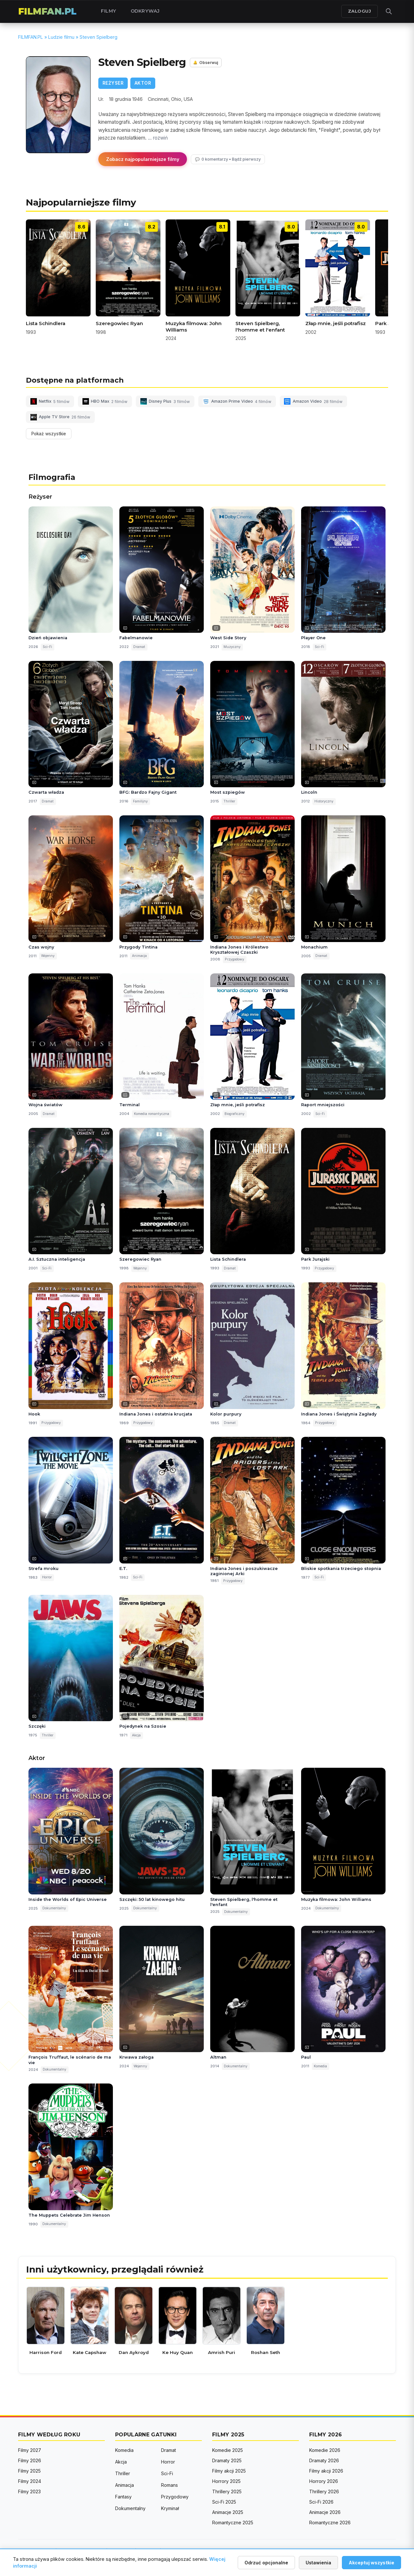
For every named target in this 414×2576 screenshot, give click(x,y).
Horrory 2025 (226, 2481)
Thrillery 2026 (324, 2491)
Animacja (124, 2485)
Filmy (108, 11)
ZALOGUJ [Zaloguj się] (359, 11)
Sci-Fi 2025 (224, 2502)
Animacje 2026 (325, 2512)
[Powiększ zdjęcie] (58, 104)
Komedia (124, 2450)
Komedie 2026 (324, 2450)
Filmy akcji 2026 (326, 2471)
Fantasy (123, 2496)
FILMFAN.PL (47, 11)
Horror (168, 2462)
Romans (169, 2485)
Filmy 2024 (29, 2481)
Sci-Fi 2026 (321, 2502)
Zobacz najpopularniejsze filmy (142, 159)
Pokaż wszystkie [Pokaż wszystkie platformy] (48, 433)
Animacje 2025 (227, 2512)
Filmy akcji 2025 (229, 2471)
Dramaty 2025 (227, 2460)
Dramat (168, 2450)
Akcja (121, 2462)
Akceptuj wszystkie (371, 2562)
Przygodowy (175, 2496)
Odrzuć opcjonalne (266, 2562)
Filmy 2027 (29, 2450)
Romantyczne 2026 (330, 2522)
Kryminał (170, 2508)
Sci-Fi (167, 2473)
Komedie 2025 (227, 2450)
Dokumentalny (130, 2508)
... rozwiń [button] (158, 138)
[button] (207, 409)
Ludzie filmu (61, 37)
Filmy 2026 (29, 2460)
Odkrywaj (145, 11)
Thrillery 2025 (227, 2491)
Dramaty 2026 (324, 2460)
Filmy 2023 (29, 2491)
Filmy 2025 (29, 2471)
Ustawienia (318, 2562)
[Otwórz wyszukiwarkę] (389, 11)
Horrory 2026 (323, 2481)
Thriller (122, 2473)
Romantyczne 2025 (232, 2522)
